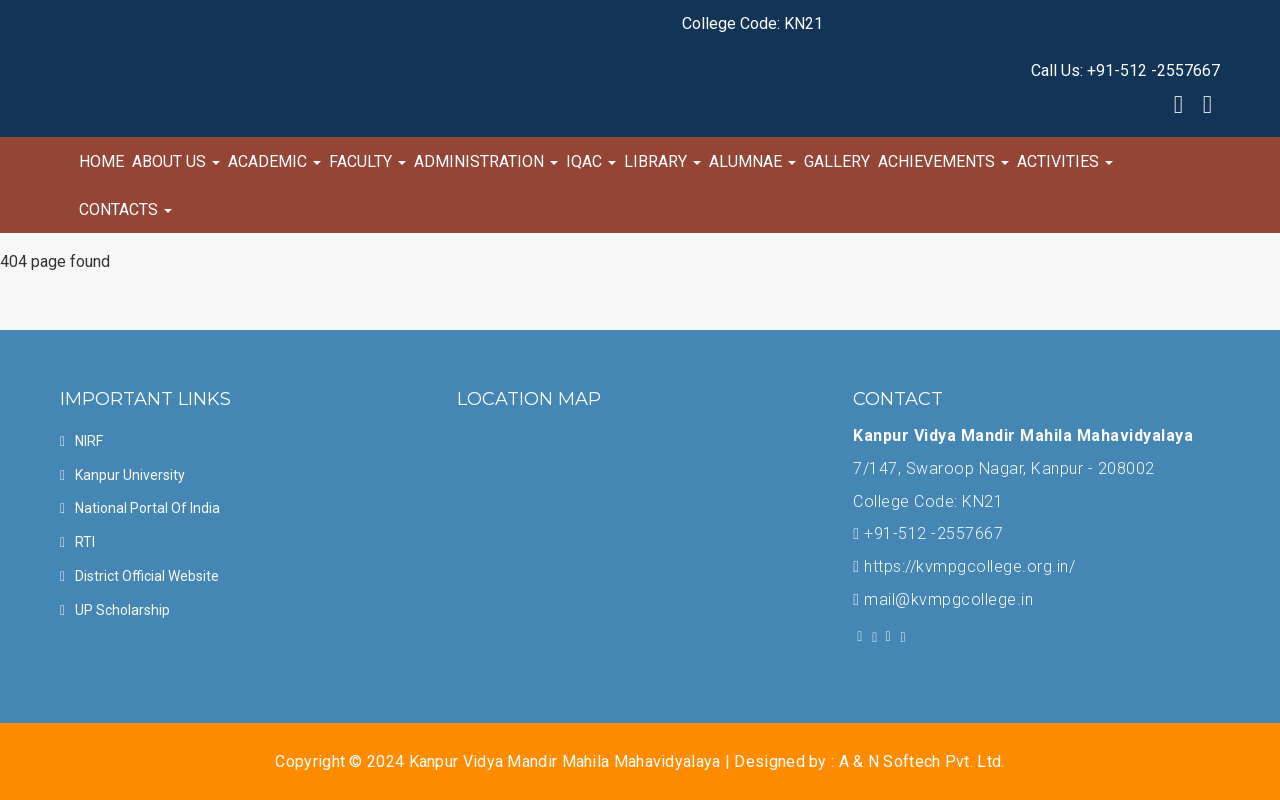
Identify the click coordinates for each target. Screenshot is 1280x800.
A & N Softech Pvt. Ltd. (922, 761)
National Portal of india (147, 508)
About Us (176, 161)
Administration (486, 161)
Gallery (837, 161)
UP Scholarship (122, 610)
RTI (85, 542)
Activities (1065, 161)
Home (101, 161)
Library (662, 161)
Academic (274, 161)
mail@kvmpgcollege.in (948, 599)
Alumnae (752, 161)
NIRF (89, 441)
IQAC (591, 161)
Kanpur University (130, 475)
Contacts (125, 209)
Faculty (367, 161)
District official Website (147, 576)
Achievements (943, 161)
